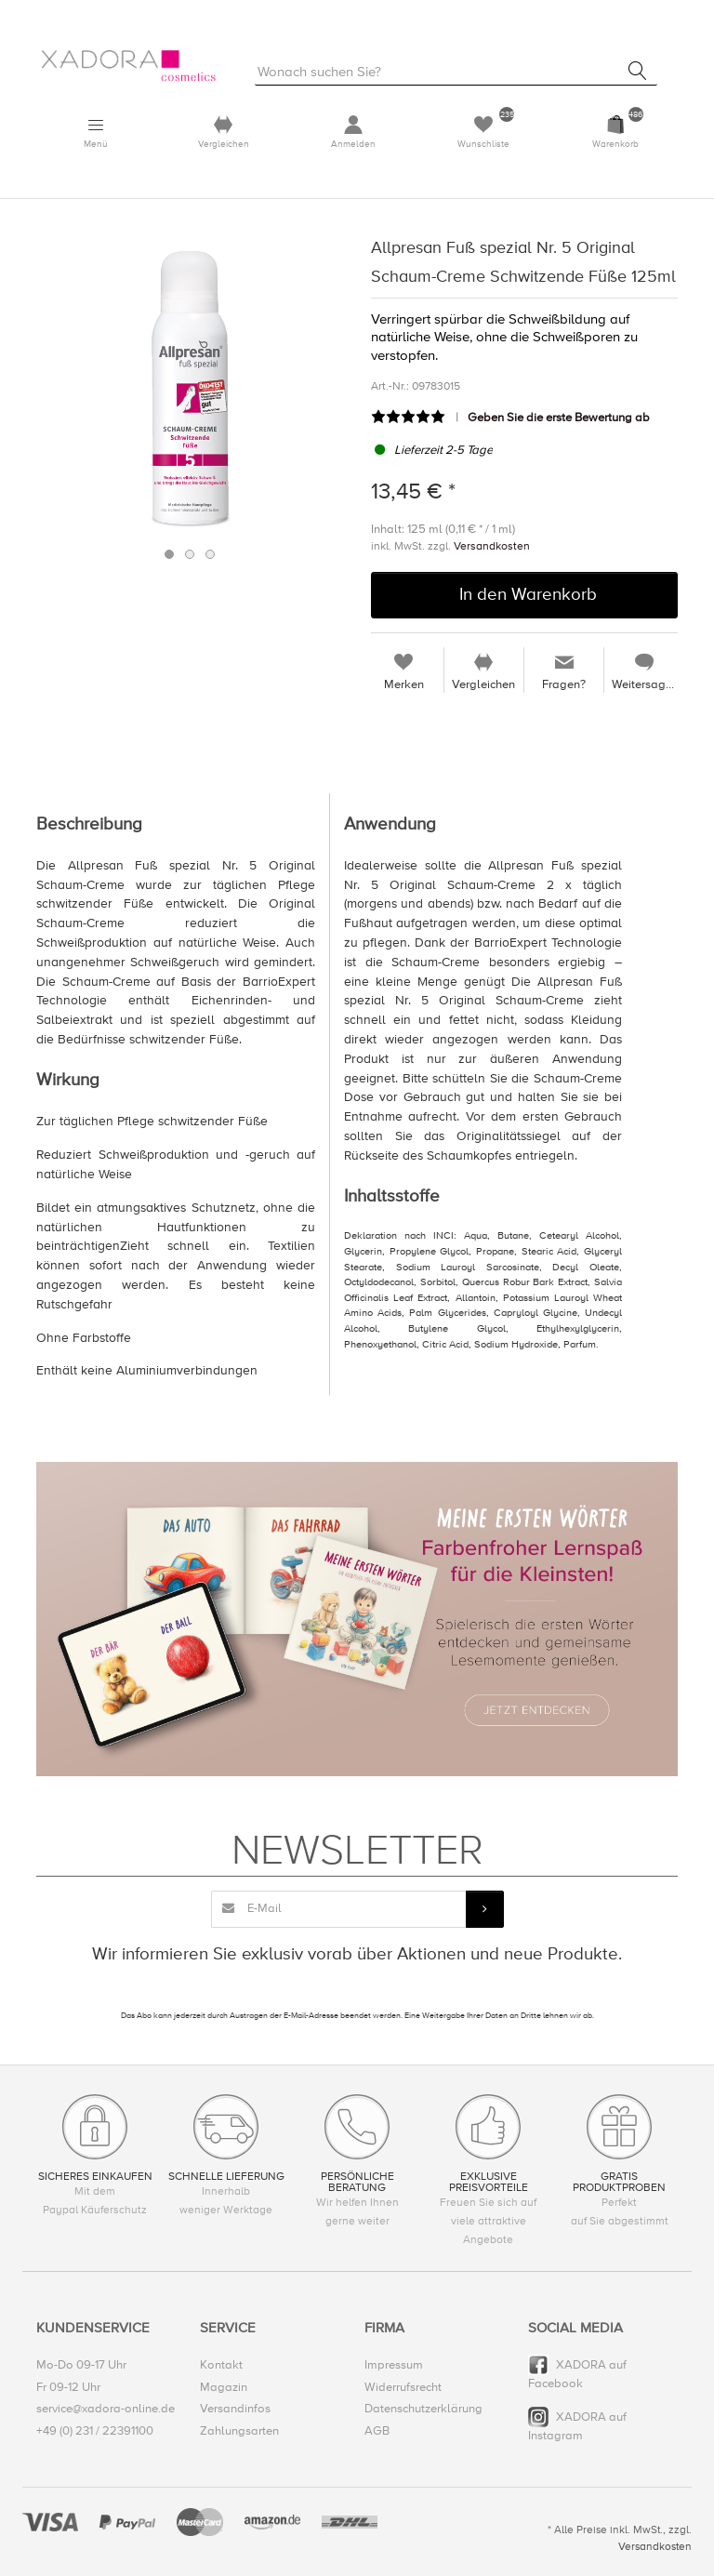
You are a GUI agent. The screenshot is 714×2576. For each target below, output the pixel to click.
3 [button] (210, 555)
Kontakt (221, 2364)
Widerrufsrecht (403, 2387)
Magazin (223, 2387)
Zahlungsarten (239, 2430)
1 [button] (169, 555)
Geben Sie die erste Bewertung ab (559, 417)
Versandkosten (492, 546)
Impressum (393, 2364)
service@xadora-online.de (105, 2409)
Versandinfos (235, 2409)
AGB (377, 2430)
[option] (189, 387)
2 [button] (189, 555)
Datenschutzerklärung (423, 2409)
